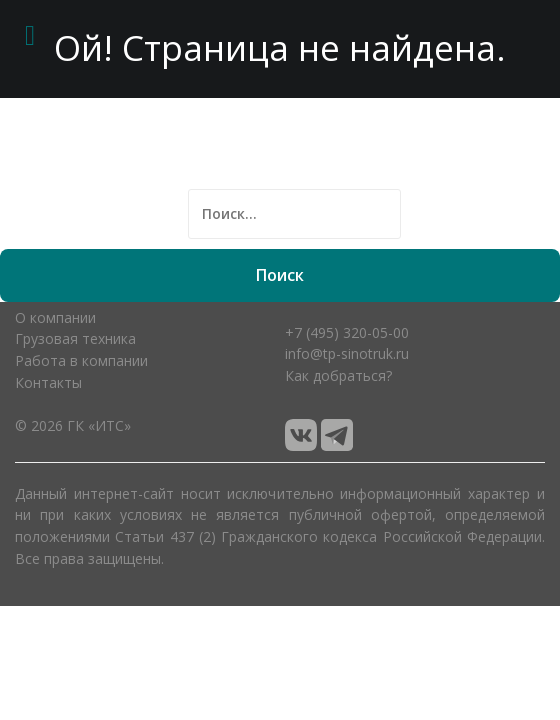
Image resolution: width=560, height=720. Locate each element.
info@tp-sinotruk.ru (347, 353)
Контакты (48, 382)
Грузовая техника (75, 338)
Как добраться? (338, 375)
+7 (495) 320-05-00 (347, 332)
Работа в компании (81, 360)
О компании (55, 317)
